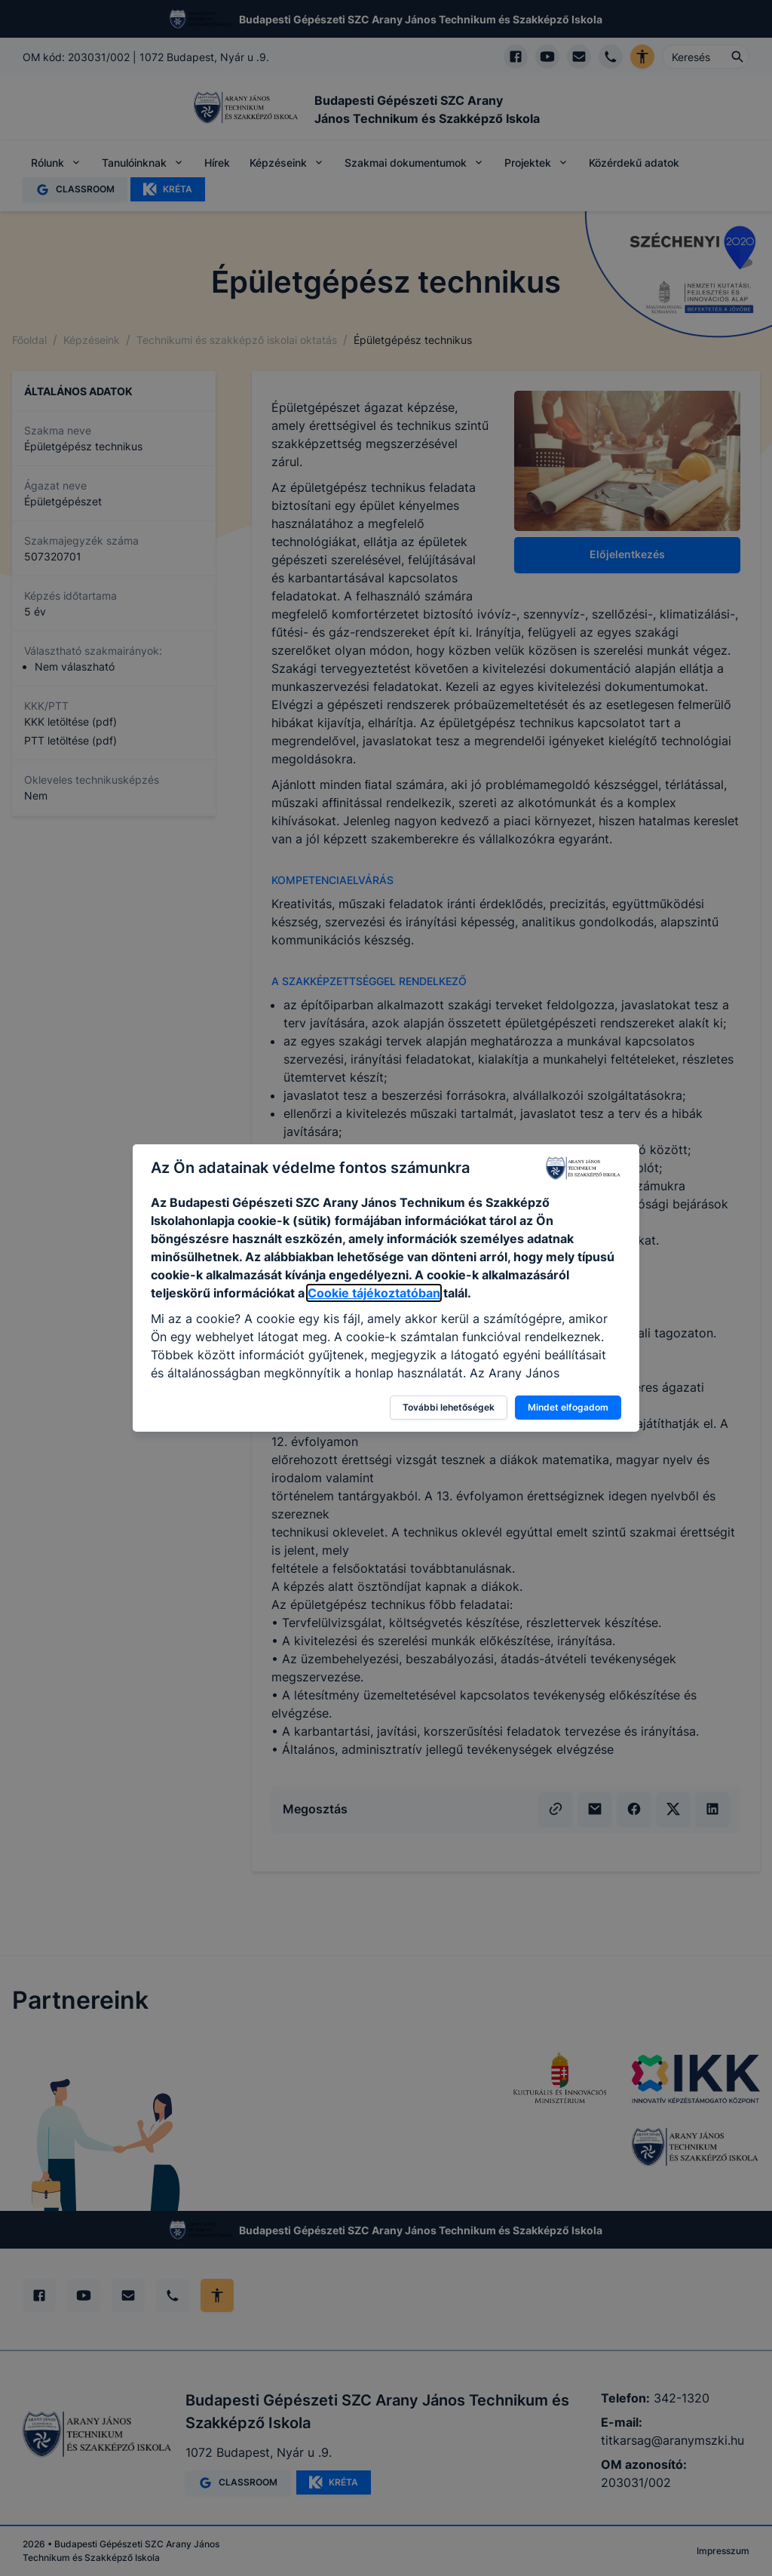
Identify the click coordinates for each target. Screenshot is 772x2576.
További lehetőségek (449, 1407)
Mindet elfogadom (568, 1407)
